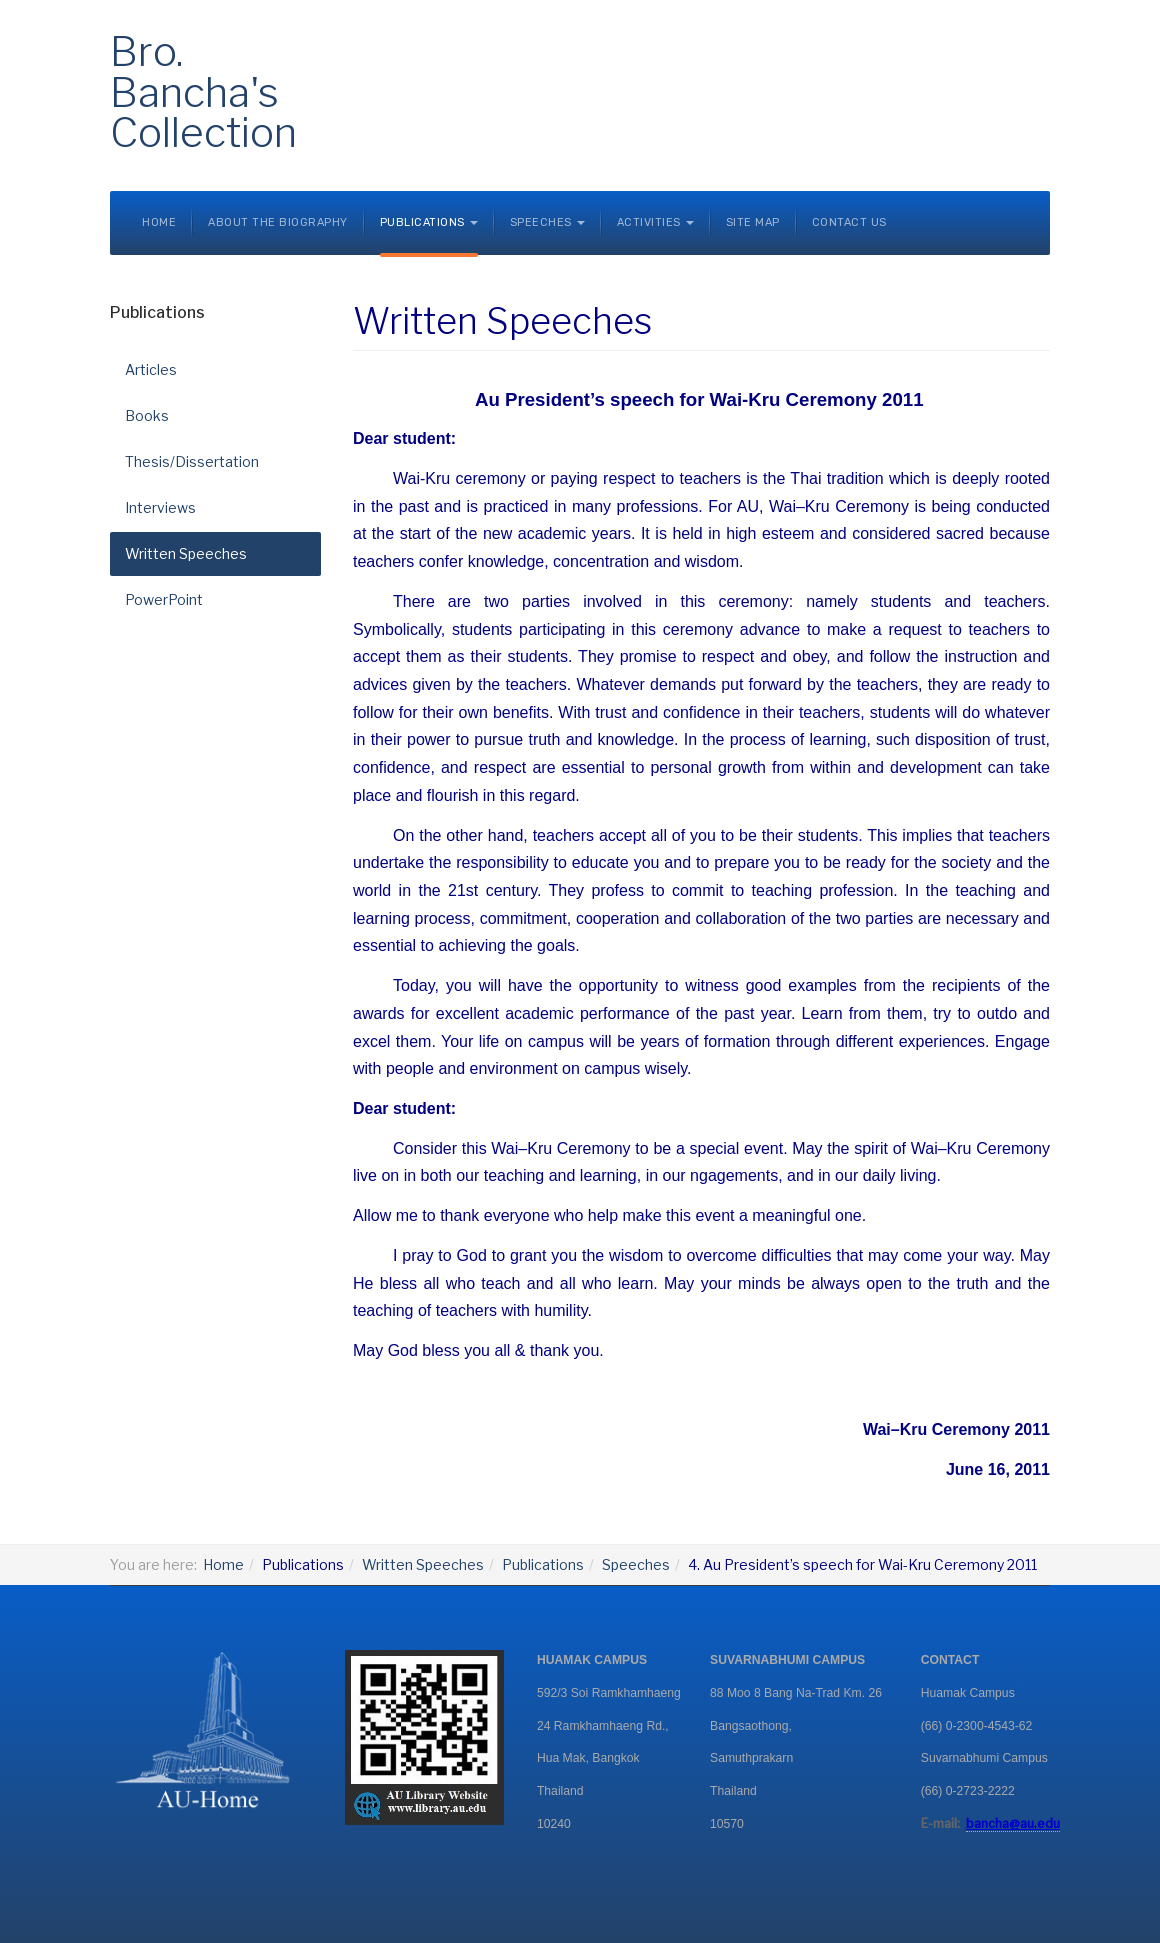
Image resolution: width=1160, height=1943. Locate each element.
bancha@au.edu (1013, 1823)
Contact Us (849, 222)
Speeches (636, 1564)
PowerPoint (164, 599)
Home (159, 222)
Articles (151, 369)
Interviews (160, 507)
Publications (543, 1564)
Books (147, 415)
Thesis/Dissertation (192, 461)
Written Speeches (186, 553)
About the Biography (278, 222)
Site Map (753, 222)
